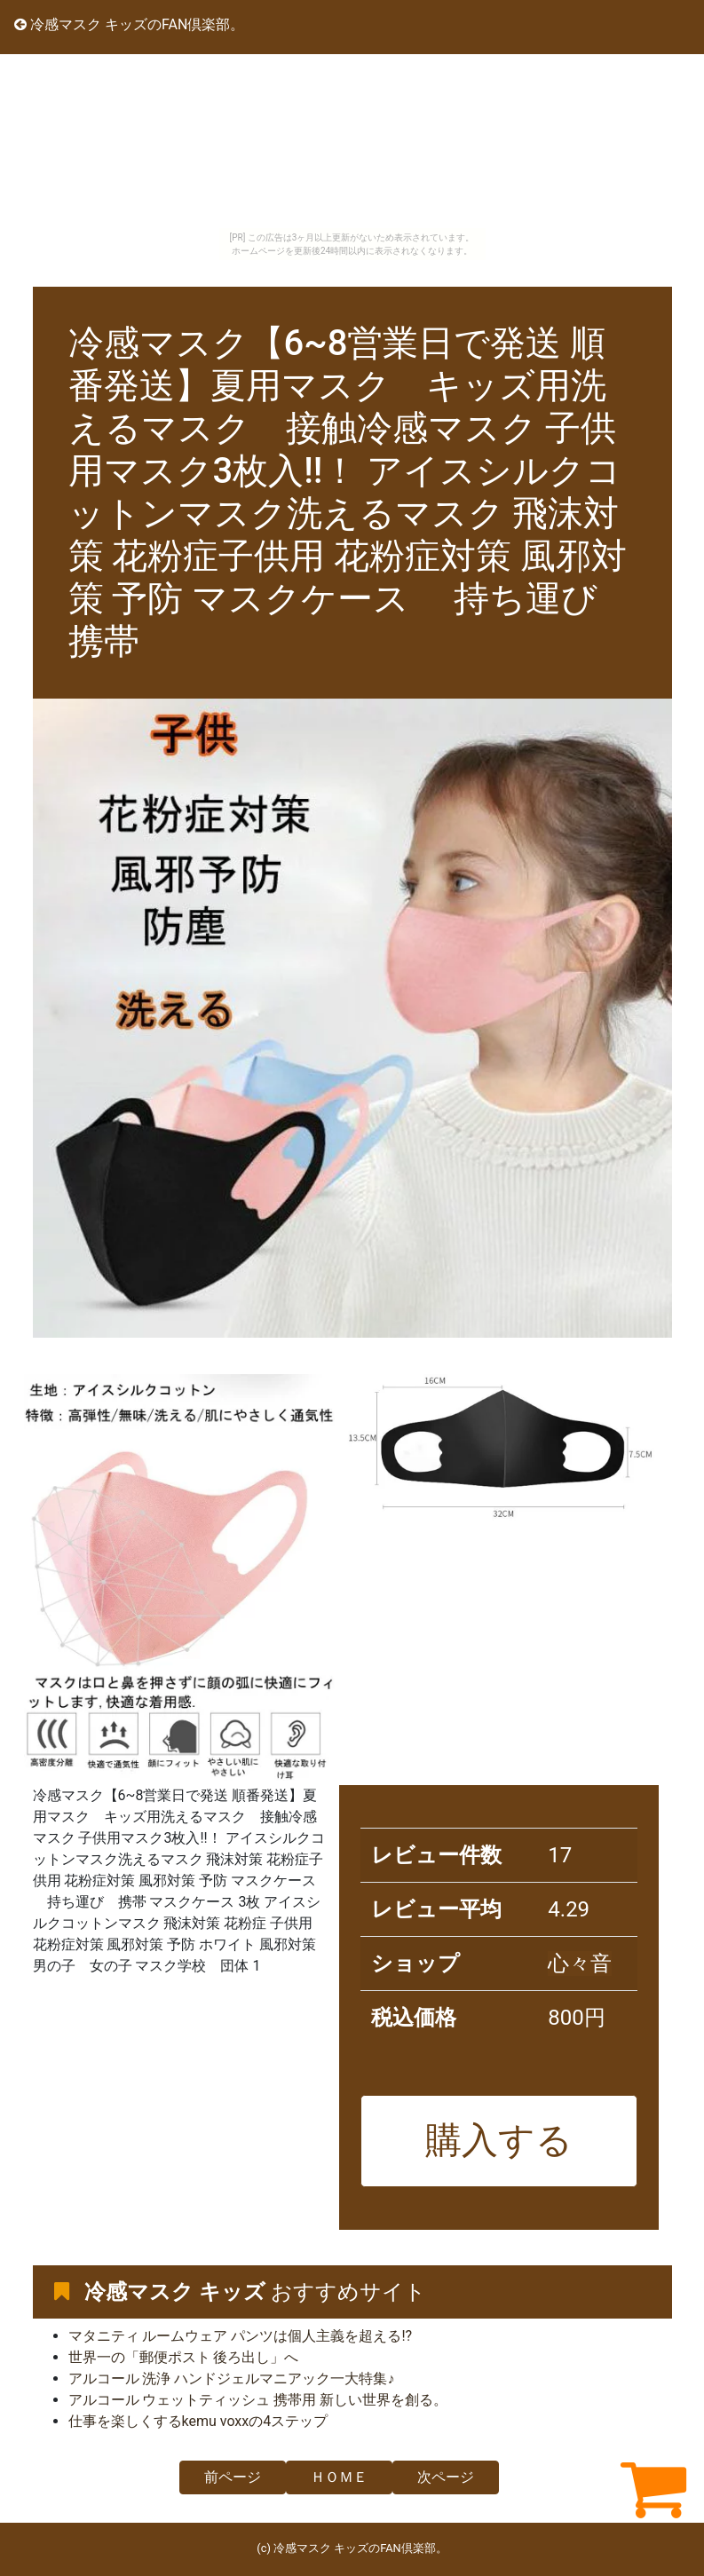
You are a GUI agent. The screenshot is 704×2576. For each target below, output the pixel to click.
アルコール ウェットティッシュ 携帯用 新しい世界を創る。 (258, 2399)
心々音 (580, 1963)
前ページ (232, 2477)
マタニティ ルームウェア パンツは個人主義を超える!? (240, 2335)
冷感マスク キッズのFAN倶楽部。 (129, 24)
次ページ (445, 2477)
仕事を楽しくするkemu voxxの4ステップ (198, 2421)
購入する (499, 2140)
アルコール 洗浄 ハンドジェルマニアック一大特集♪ (231, 2378)
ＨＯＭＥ (339, 2477)
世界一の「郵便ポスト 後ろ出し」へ (183, 2357)
